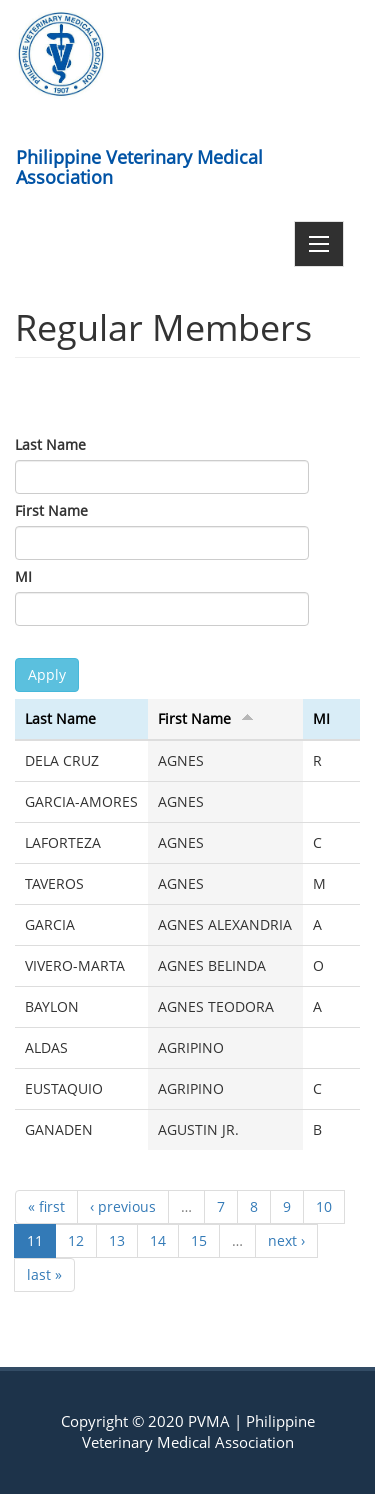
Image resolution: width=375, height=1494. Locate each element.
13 (117, 1240)
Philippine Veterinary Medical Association (139, 163)
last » (44, 1274)
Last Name (50, 444)
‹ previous (123, 1206)
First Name (51, 510)
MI (23, 576)
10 (324, 1206)
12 (76, 1240)
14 (158, 1240)
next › (286, 1240)
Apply (47, 674)
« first (46, 1206)
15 (199, 1240)
